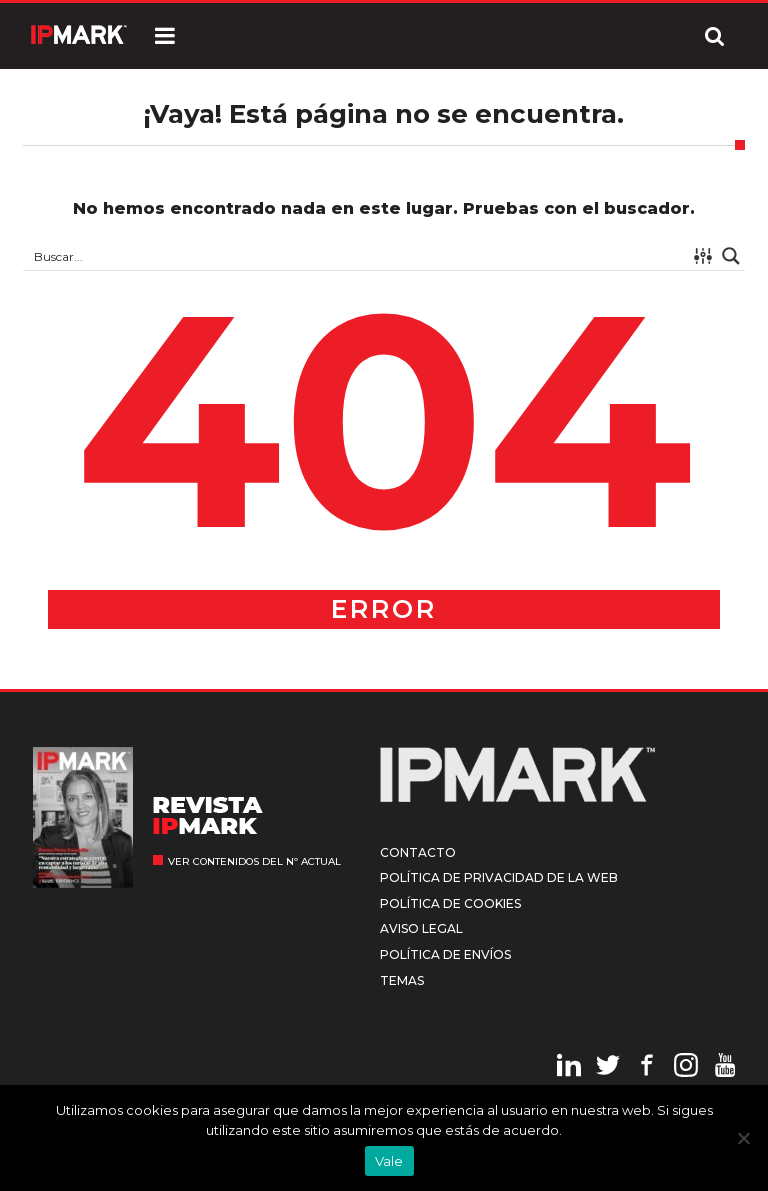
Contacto (418, 852)
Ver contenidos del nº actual (254, 861)
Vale (389, 1161)
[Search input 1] (357, 256)
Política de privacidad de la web (499, 877)
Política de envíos (445, 954)
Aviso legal (421, 928)
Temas (402, 980)
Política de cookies (450, 903)
